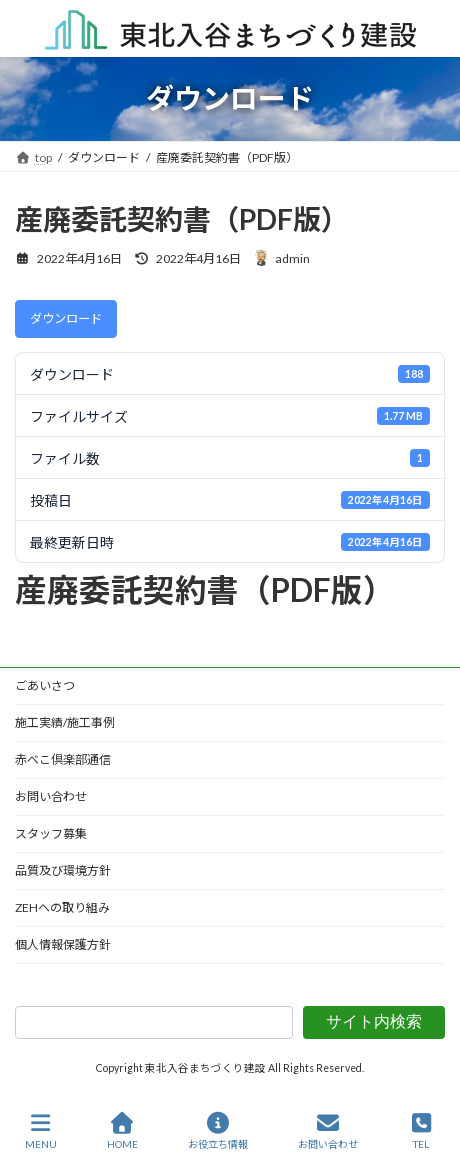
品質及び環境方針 (63, 870)
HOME (122, 1131)
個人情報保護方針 (63, 944)
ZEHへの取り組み (62, 907)
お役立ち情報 (218, 1131)
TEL (422, 1131)
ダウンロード (66, 318)
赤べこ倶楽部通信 (63, 759)
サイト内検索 (374, 1021)
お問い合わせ (51, 796)
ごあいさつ (45, 685)
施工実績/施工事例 (65, 722)
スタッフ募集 (51, 833)
